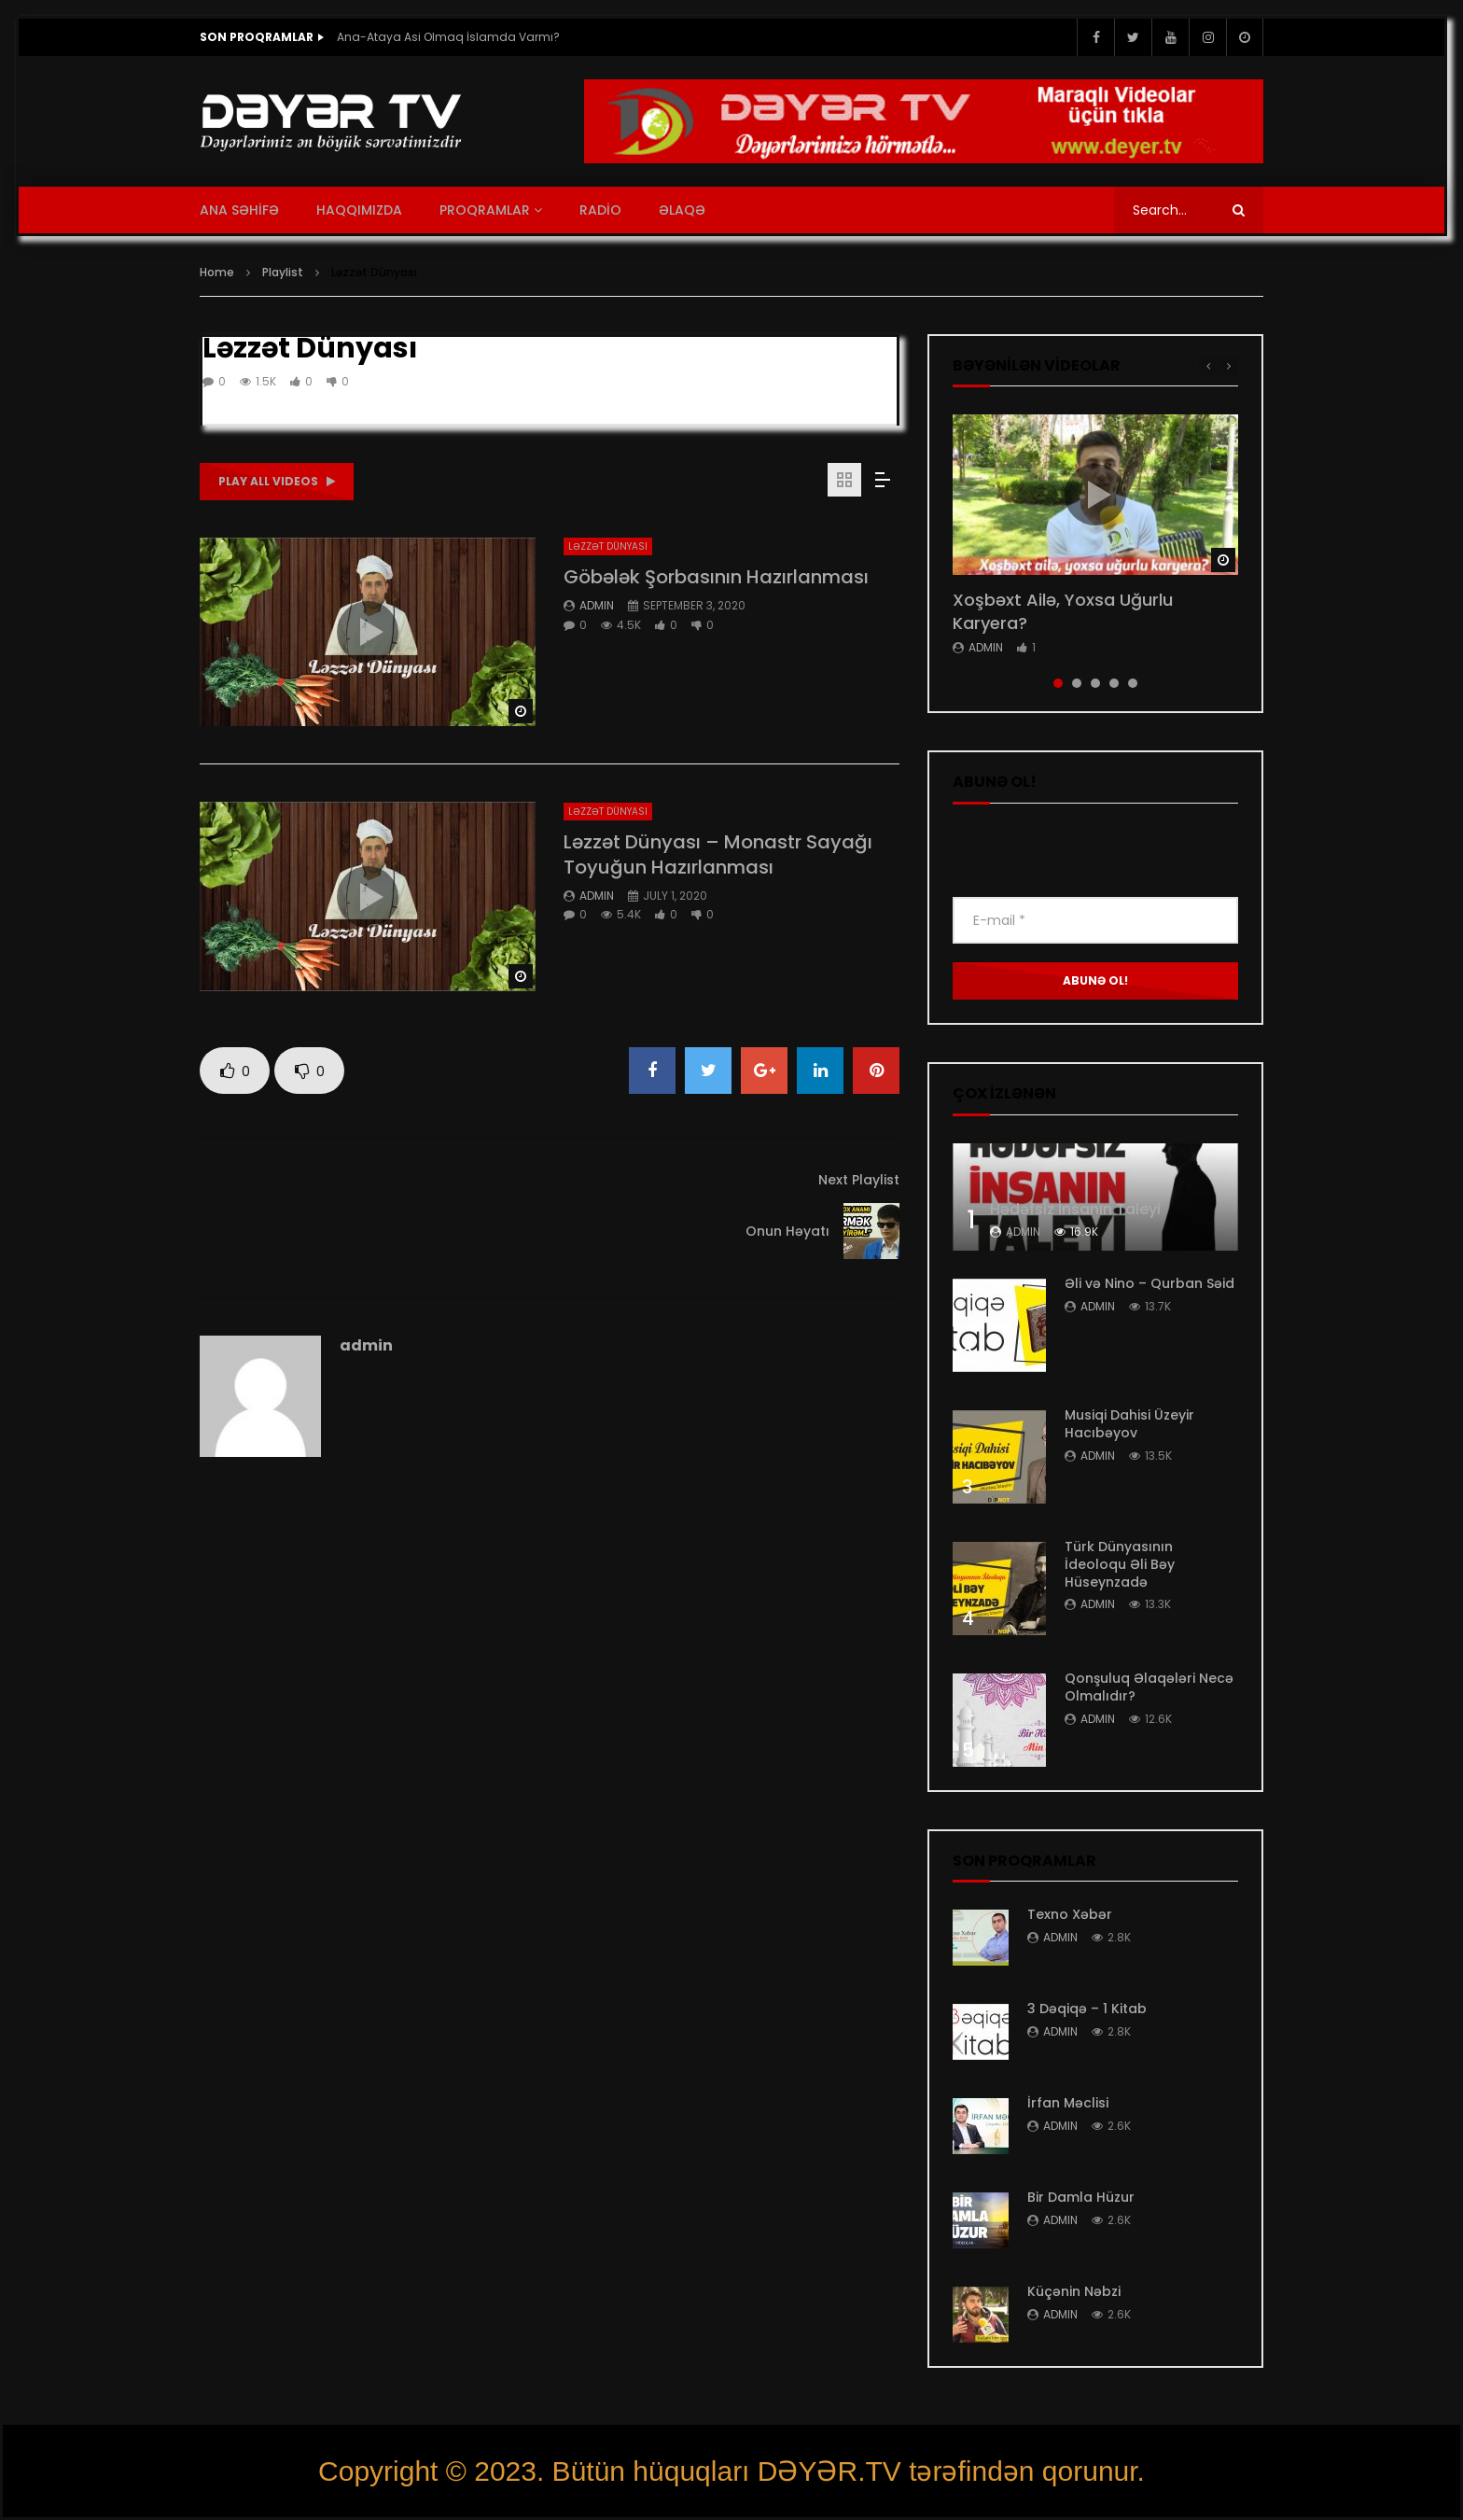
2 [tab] (1076, 683)
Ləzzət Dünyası (608, 546)
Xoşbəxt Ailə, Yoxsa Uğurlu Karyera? (1063, 611)
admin (596, 605)
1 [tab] (1058, 683)
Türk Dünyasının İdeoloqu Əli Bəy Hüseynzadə (1120, 1564)
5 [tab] (1132, 683)
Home (217, 272)
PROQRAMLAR (484, 210)
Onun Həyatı (787, 1231)
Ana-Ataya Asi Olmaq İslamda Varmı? (450, 37)
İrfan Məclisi (1067, 2102)
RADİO (600, 210)
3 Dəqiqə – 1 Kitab (1087, 2008)
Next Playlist (858, 1179)
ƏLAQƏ (682, 210)
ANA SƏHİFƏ (239, 210)
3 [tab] (1095, 683)
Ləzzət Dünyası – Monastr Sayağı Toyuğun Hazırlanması (718, 854)
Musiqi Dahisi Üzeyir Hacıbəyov (1129, 1424)
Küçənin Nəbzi (1074, 2291)
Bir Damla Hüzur (1081, 2197)
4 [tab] (1114, 683)
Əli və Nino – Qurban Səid (1149, 1283)
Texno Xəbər (1069, 1914)
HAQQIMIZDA (359, 210)
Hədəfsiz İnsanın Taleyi (1075, 1209)
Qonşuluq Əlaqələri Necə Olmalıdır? (1149, 1687)
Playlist (282, 272)
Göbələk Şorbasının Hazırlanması (716, 577)
